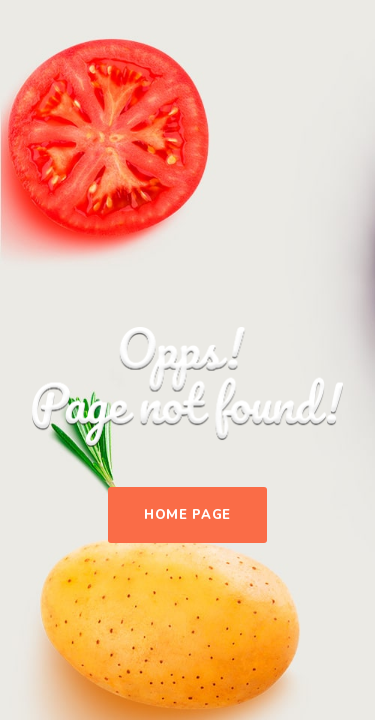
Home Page (187, 515)
